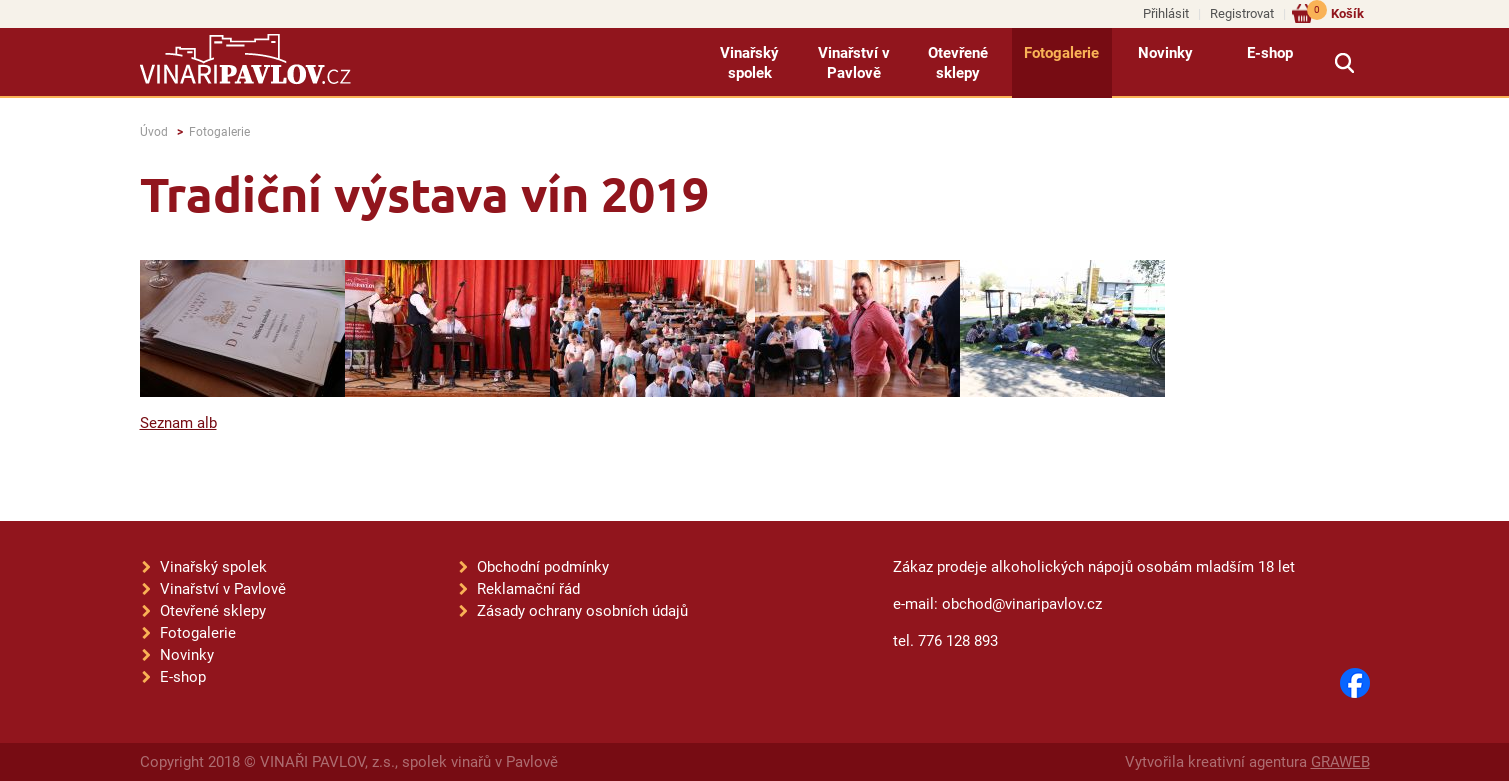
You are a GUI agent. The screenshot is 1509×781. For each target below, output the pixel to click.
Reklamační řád (528, 589)
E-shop (1270, 53)
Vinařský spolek (749, 63)
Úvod (154, 132)
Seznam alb (178, 423)
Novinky (1165, 53)
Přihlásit (1166, 13)
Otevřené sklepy (958, 63)
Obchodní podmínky (543, 567)
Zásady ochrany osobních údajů (582, 611)
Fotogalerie (1061, 53)
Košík (1335, 12)
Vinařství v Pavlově (854, 63)
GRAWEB (1340, 762)
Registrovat (1242, 13)
